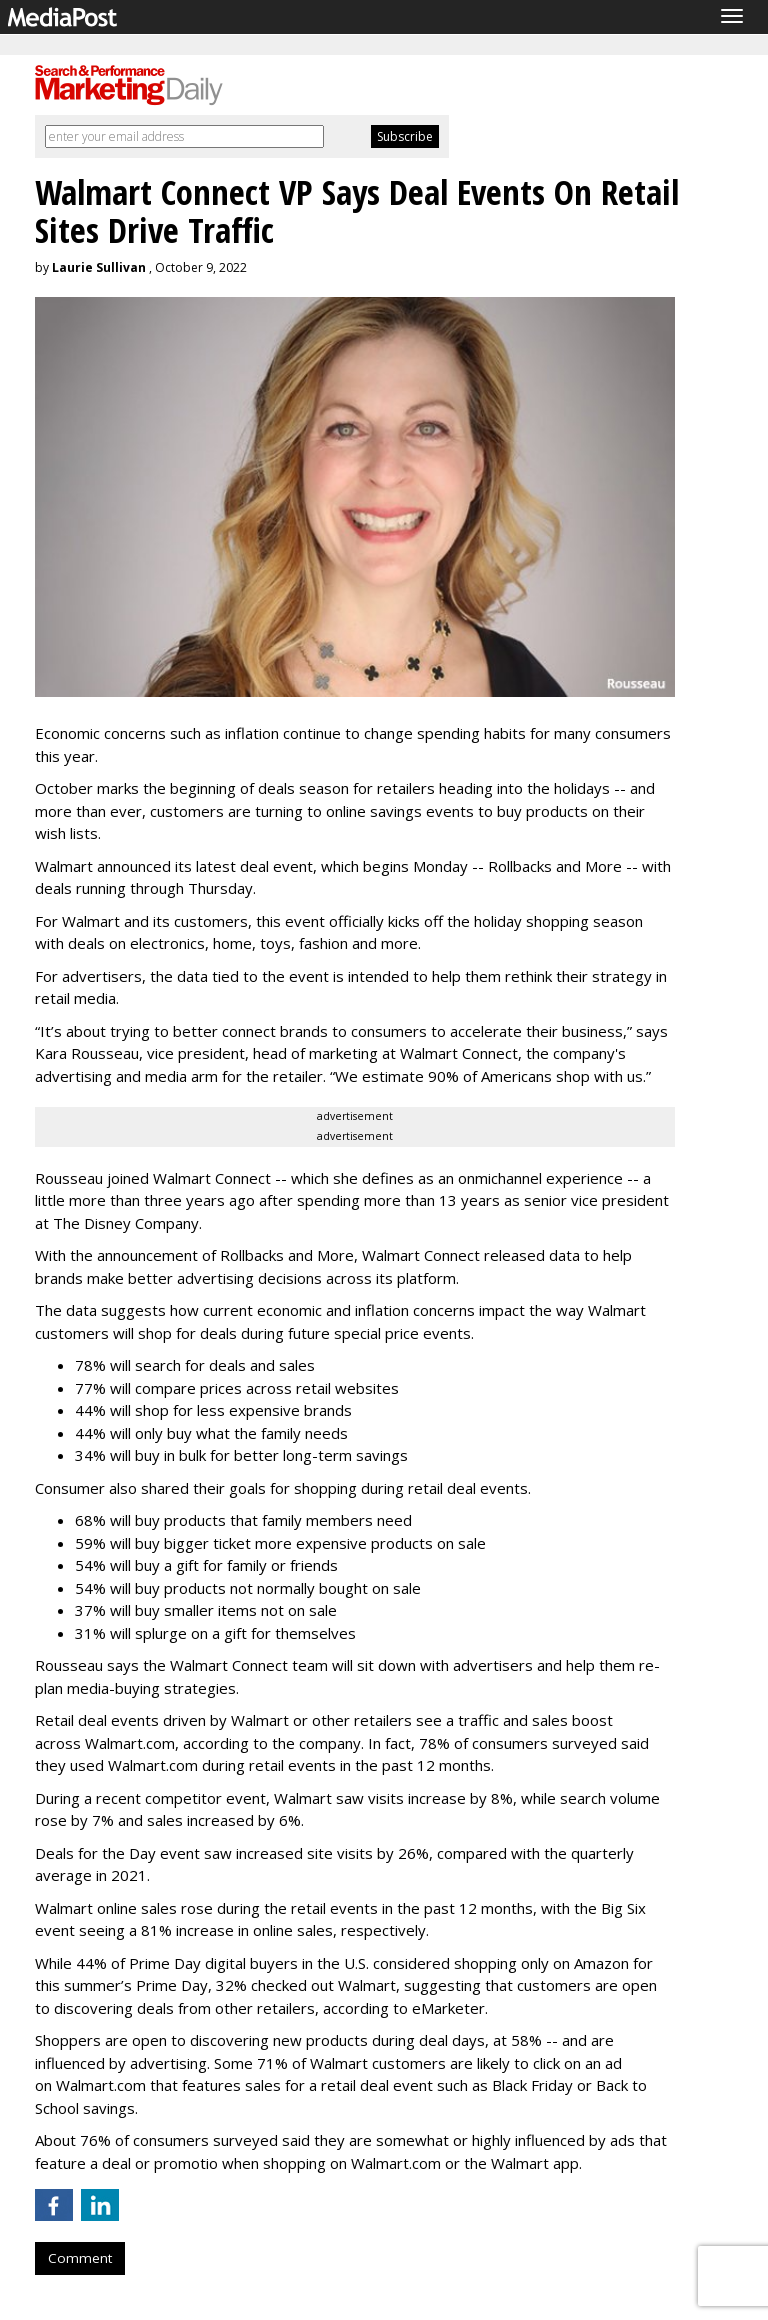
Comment (80, 2258)
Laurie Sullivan (99, 267)
